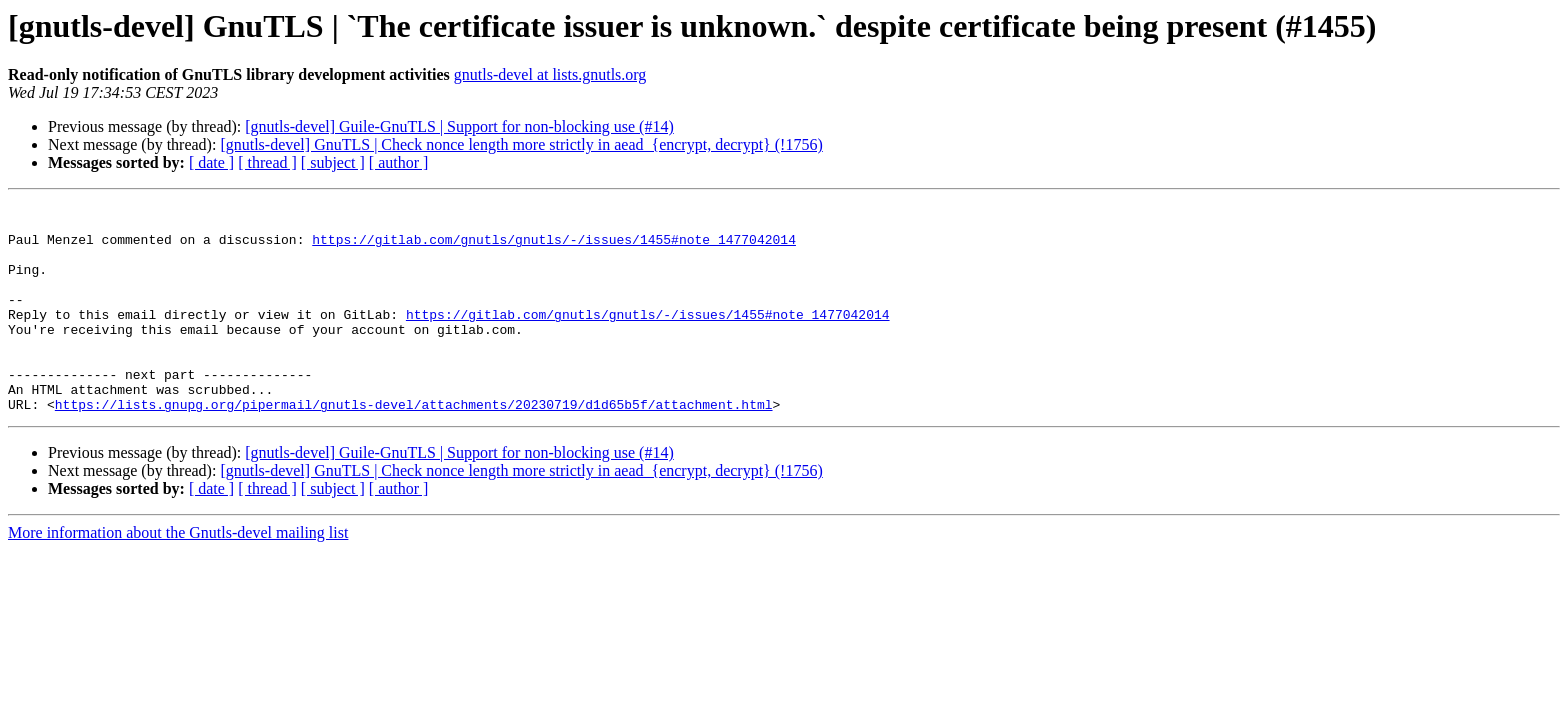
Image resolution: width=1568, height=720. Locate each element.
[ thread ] (267, 162)
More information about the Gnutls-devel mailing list (178, 574)
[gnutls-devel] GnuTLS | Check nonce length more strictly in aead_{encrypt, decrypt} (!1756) (521, 144)
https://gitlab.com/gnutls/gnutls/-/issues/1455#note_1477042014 (554, 248)
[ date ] (211, 162)
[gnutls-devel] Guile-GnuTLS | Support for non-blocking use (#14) (459, 126)
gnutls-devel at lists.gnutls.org (550, 74)
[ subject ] (333, 162)
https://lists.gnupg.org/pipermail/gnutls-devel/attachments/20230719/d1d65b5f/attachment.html (414, 446)
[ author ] (399, 162)
